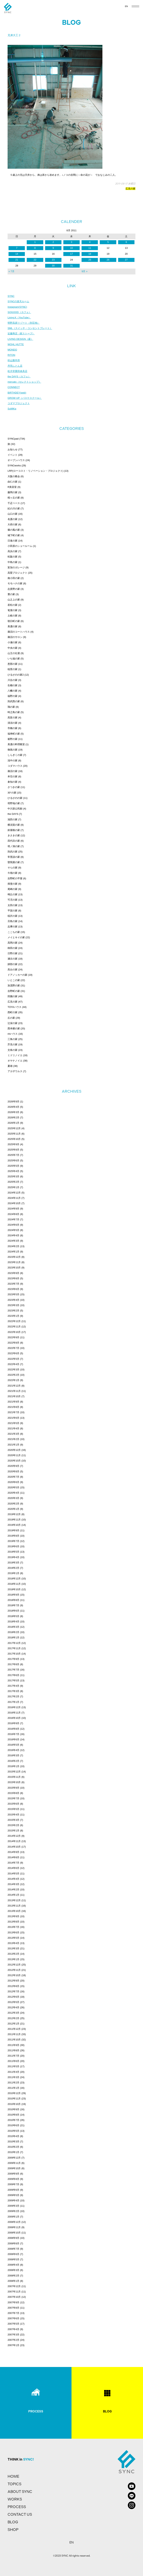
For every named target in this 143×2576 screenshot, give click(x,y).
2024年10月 (14, 1203)
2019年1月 (13, 1573)
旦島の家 (12, 921)
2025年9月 (13, 1144)
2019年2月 (13, 1567)
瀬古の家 (12, 958)
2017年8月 (13, 1664)
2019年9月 (13, 1530)
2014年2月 (13, 1889)
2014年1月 (13, 1894)
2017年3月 (13, 1691)
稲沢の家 (12, 915)
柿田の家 (12, 948)
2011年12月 (14, 2028)
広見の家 (130, 188)
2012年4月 (13, 2007)
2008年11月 (14, 2227)
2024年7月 (13, 1219)
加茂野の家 (14, 985)
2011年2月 (13, 2082)
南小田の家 (14, 578)
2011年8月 (13, 2050)
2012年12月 (14, 1964)
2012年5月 (13, 2002)
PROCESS (35, 2411)
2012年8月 (13, 1986)
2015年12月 (14, 1771)
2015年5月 (13, 1809)
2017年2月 (13, 1696)
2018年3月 (13, 1626)
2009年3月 (13, 2205)
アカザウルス (15, 1071)
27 (126, 259)
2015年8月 (13, 1793)
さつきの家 (14, 787)
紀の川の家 (14, 508)
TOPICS (14, 2484)
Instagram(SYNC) (17, 306)
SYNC (11, 296)
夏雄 (10, 1066)
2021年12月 (14, 1385)
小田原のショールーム (20, 546)
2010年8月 (13, 2114)
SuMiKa (12, 408)
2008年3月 (13, 2270)
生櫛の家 (12, 685)
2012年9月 (13, 1980)
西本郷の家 (14, 1028)
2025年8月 (13, 1149)
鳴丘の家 (12, 894)
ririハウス (13, 1033)
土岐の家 (12, 615)
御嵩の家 (12, 749)
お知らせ (12, 449)
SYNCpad (13, 438)
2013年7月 (13, 1927)
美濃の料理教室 (16, 744)
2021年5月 (13, 1423)
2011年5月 (13, 2066)
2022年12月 (14, 1321)
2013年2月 (13, 1953)
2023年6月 (13, 1289)
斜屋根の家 (14, 830)
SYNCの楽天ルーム (18, 301)
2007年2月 (13, 2339)
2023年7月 (13, 1283)
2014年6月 (13, 1868)
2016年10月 (14, 1718)
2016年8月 (13, 1728)
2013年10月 (14, 1911)
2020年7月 (13, 1476)
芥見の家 (12, 1044)
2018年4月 (13, 1621)
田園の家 (12, 996)
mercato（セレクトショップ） (24, 381)
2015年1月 (13, 1830)
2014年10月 (14, 1846)
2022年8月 (13, 1342)
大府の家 (12, 524)
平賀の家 (12, 910)
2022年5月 (13, 1358)
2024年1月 (13, 1251)
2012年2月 (13, 2018)
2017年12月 (14, 1643)
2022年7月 (13, 1348)
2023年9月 (13, 1273)
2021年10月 (14, 1396)
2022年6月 (13, 1353)
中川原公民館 (15, 808)
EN (126, 6)
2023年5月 (13, 1294)
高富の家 (12, 717)
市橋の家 (12, 728)
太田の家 (12, 905)
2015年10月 (14, 1782)
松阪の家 (12, 556)
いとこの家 (14, 980)
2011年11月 (14, 2034)
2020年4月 (13, 1492)
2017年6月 (13, 1675)
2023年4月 (13, 1299)
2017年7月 (13, 1669)
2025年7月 (13, 1155)
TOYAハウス (14, 1007)
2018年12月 (14, 1578)
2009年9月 (13, 2173)
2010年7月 (13, 2120)
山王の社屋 (14, 653)
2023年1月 (13, 1315)
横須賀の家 (14, 824)
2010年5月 (13, 2130)
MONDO (12, 349)
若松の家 (12, 604)
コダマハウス (15, 765)
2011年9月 (13, 2045)
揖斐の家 (12, 883)
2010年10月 (14, 2104)
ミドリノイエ (15, 1055)
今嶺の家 (12, 872)
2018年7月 (13, 1605)
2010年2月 (13, 2146)
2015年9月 (13, 1787)
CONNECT (14, 387)
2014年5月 (13, 1873)
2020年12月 (14, 1450)
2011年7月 (13, 2055)
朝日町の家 (14, 621)
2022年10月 (14, 1332)
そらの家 (12, 867)
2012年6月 (13, 1996)
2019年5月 (13, 1551)
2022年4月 (13, 1364)
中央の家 (12, 647)
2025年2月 (13, 1181)
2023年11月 (14, 1262)
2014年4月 (13, 1878)
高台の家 (12, 969)
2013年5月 (13, 1937)
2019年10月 (14, 1524)
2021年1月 (13, 1444)
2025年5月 (13, 1165)
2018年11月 (14, 1583)
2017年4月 (13, 1685)
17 (71, 253)
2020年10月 (14, 1460)
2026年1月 (13, 1122)
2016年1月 (13, 1766)
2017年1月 (13, 1702)
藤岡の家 (12, 492)
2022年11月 (14, 1326)
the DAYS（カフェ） (19, 376)
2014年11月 (14, 1841)
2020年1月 (13, 1508)
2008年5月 (13, 2259)
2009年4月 (13, 2200)
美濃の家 (12, 626)
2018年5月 (13, 1616)
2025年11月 (14, 1133)
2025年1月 (13, 1187)
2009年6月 (13, 2189)
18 (89, 253)
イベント (12, 454)
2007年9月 (13, 2302)
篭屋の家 (12, 610)
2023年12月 (14, 1256)
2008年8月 (13, 2243)
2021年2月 (13, 1439)
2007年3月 (13, 2334)
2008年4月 (13, 2264)
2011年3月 (13, 2077)
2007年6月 (13, 2318)
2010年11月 (14, 2098)
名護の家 (12, 519)
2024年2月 (13, 1246)
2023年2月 (13, 1310)
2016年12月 (14, 1707)
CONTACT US (20, 2514)
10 (71, 247)
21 (16, 259)
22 (35, 259)
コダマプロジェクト (19, 403)
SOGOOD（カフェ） (19, 312)
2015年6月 (13, 1803)
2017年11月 (14, 1648)
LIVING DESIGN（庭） (20, 339)
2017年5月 (13, 1680)
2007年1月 (13, 2345)
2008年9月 (13, 2238)
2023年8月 (13, 1278)
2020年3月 (13, 1498)
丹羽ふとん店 (15, 365)
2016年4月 (13, 1750)
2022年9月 (13, 1337)
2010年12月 (14, 2093)
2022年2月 (13, 1374)
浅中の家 (12, 760)
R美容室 (12, 487)
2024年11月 (14, 1198)
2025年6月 (13, 1160)
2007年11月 (14, 2291)
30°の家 (12, 792)
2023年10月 (14, 1267)
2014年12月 (14, 1835)
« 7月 (11, 271)
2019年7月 (13, 1541)
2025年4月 (13, 1171)
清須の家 (12, 722)
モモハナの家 (15, 583)
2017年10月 (14, 1653)
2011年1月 (13, 2087)
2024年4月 (13, 1235)
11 (89, 247)
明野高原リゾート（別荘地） (24, 322)
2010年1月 (13, 2152)
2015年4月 (13, 1814)
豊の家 (11, 594)
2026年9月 (13, 1101)
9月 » (84, 271)
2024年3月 (13, 1240)
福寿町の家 (14, 733)
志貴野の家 (14, 589)
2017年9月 (13, 1659)
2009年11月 (14, 2163)
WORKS (15, 2499)
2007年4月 (13, 2329)
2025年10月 (14, 1139)
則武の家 (12, 851)
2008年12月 (14, 2222)
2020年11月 (14, 1455)
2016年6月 (13, 1739)
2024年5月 (13, 1230)
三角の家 (12, 1039)
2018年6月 (13, 1610)
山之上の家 (14, 599)
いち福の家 (14, 658)
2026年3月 (13, 1112)
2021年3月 (13, 1433)
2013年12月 (14, 1900)
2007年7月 (13, 2313)
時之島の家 (14, 712)
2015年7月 (13, 1798)
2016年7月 (13, 1734)
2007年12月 (14, 2286)
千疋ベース (14, 503)
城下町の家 (14, 535)
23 (53, 259)
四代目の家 (14, 840)
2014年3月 (13, 1884)
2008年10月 (14, 2232)
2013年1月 (13, 1959)
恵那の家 (12, 663)
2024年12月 (14, 1192)
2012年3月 (13, 2012)
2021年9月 (13, 1401)
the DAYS (13, 814)
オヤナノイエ (15, 1060)
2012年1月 (13, 2023)
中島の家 (12, 562)
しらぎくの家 (15, 755)
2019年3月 (13, 1562)
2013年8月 (13, 1921)
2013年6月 (13, 1932)
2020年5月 (13, 1487)
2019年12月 (14, 1514)
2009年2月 (13, 2211)
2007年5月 (13, 2323)
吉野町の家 (14, 991)
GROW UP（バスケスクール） (25, 398)
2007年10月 (14, 2296)
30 (53, 265)
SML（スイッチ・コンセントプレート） (30, 328)
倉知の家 (12, 781)
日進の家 (12, 540)
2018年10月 (14, 1589)
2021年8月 (13, 1407)
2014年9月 (13, 1852)
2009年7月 (13, 2184)
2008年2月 (13, 2275)
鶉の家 (11, 706)
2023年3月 (13, 1305)
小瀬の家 (12, 642)
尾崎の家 (12, 889)
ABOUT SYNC (20, 2491)
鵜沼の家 (12, 771)
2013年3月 (13, 1948)
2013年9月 (13, 1916)
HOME (13, 2476)
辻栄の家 (12, 1023)
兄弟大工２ (14, 35)
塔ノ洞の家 (14, 846)
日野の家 (12, 953)
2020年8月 (13, 1471)
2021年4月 (13, 1428)
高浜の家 (12, 551)
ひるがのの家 (15, 798)
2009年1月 (13, 2216)
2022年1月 (13, 1380)
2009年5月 (13, 2195)
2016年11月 (14, 1712)
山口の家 (12, 513)
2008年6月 (13, 2254)
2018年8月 (13, 1600)
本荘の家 (12, 776)
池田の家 (12, 819)
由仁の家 (12, 481)
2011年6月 (13, 2061)
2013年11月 (14, 1905)
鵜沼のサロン (15, 637)
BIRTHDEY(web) (17, 392)
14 (16, 253)
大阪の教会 (14, 476)
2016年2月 (13, 1760)
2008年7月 (13, 2248)
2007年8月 (13, 2307)
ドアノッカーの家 (17, 974)
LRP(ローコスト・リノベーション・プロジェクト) (35, 470)
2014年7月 (13, 1862)
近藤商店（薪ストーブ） (21, 333)
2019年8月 (13, 1535)
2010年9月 (13, 2109)
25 (89, 259)
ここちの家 (14, 932)
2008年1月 (13, 2280)
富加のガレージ (16, 567)
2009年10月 (14, 2168)
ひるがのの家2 (16, 674)
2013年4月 (13, 1943)
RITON (11, 355)
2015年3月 (13, 1819)
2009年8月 (13, 2179)
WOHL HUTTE (16, 344)
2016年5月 (13, 1744)
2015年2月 (13, 1825)
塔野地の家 (14, 803)
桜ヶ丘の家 (14, 497)
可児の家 (12, 899)
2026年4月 (13, 1106)
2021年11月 (14, 1391)
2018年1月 (13, 1637)
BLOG (107, 2411)
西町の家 (12, 1012)
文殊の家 (12, 1050)
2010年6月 (13, 2125)
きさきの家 (14, 835)
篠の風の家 (14, 529)
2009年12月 (14, 2157)
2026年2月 (13, 1117)
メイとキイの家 (16, 937)
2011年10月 (14, 2039)
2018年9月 (13, 1594)
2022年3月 (13, 1369)
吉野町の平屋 (15, 878)
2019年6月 (13, 1546)
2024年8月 (13, 1214)
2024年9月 (13, 1208)
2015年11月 (14, 1776)
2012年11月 (14, 1970)
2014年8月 (13, 1857)
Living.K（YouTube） (19, 317)
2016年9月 (13, 1723)
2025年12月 (14, 1128)
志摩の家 (12, 926)
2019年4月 (13, 1557)
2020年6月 (13, 1482)
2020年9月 (13, 1466)
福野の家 (12, 696)
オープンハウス (16, 460)
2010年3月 (13, 2141)
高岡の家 (12, 942)
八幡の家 (12, 690)
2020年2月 (13, 1503)
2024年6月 (13, 1224)
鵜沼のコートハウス (19, 631)
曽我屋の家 (14, 862)
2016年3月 (13, 1755)
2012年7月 (13, 1991)
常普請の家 (14, 856)
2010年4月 (13, 2136)
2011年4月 (13, 2071)
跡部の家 (12, 964)
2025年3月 (13, 1176)
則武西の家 (14, 701)
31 (71, 265)
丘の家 (11, 1017)
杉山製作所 (14, 360)
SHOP (13, 2529)
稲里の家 (12, 669)
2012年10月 (14, 1975)
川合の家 (12, 680)
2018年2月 (13, 1632)
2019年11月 (14, 1519)
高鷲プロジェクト (17, 572)
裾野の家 (12, 739)
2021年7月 (13, 1412)
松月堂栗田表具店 (17, 371)
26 (108, 259)
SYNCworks (14, 465)
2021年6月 (13, 1417)
